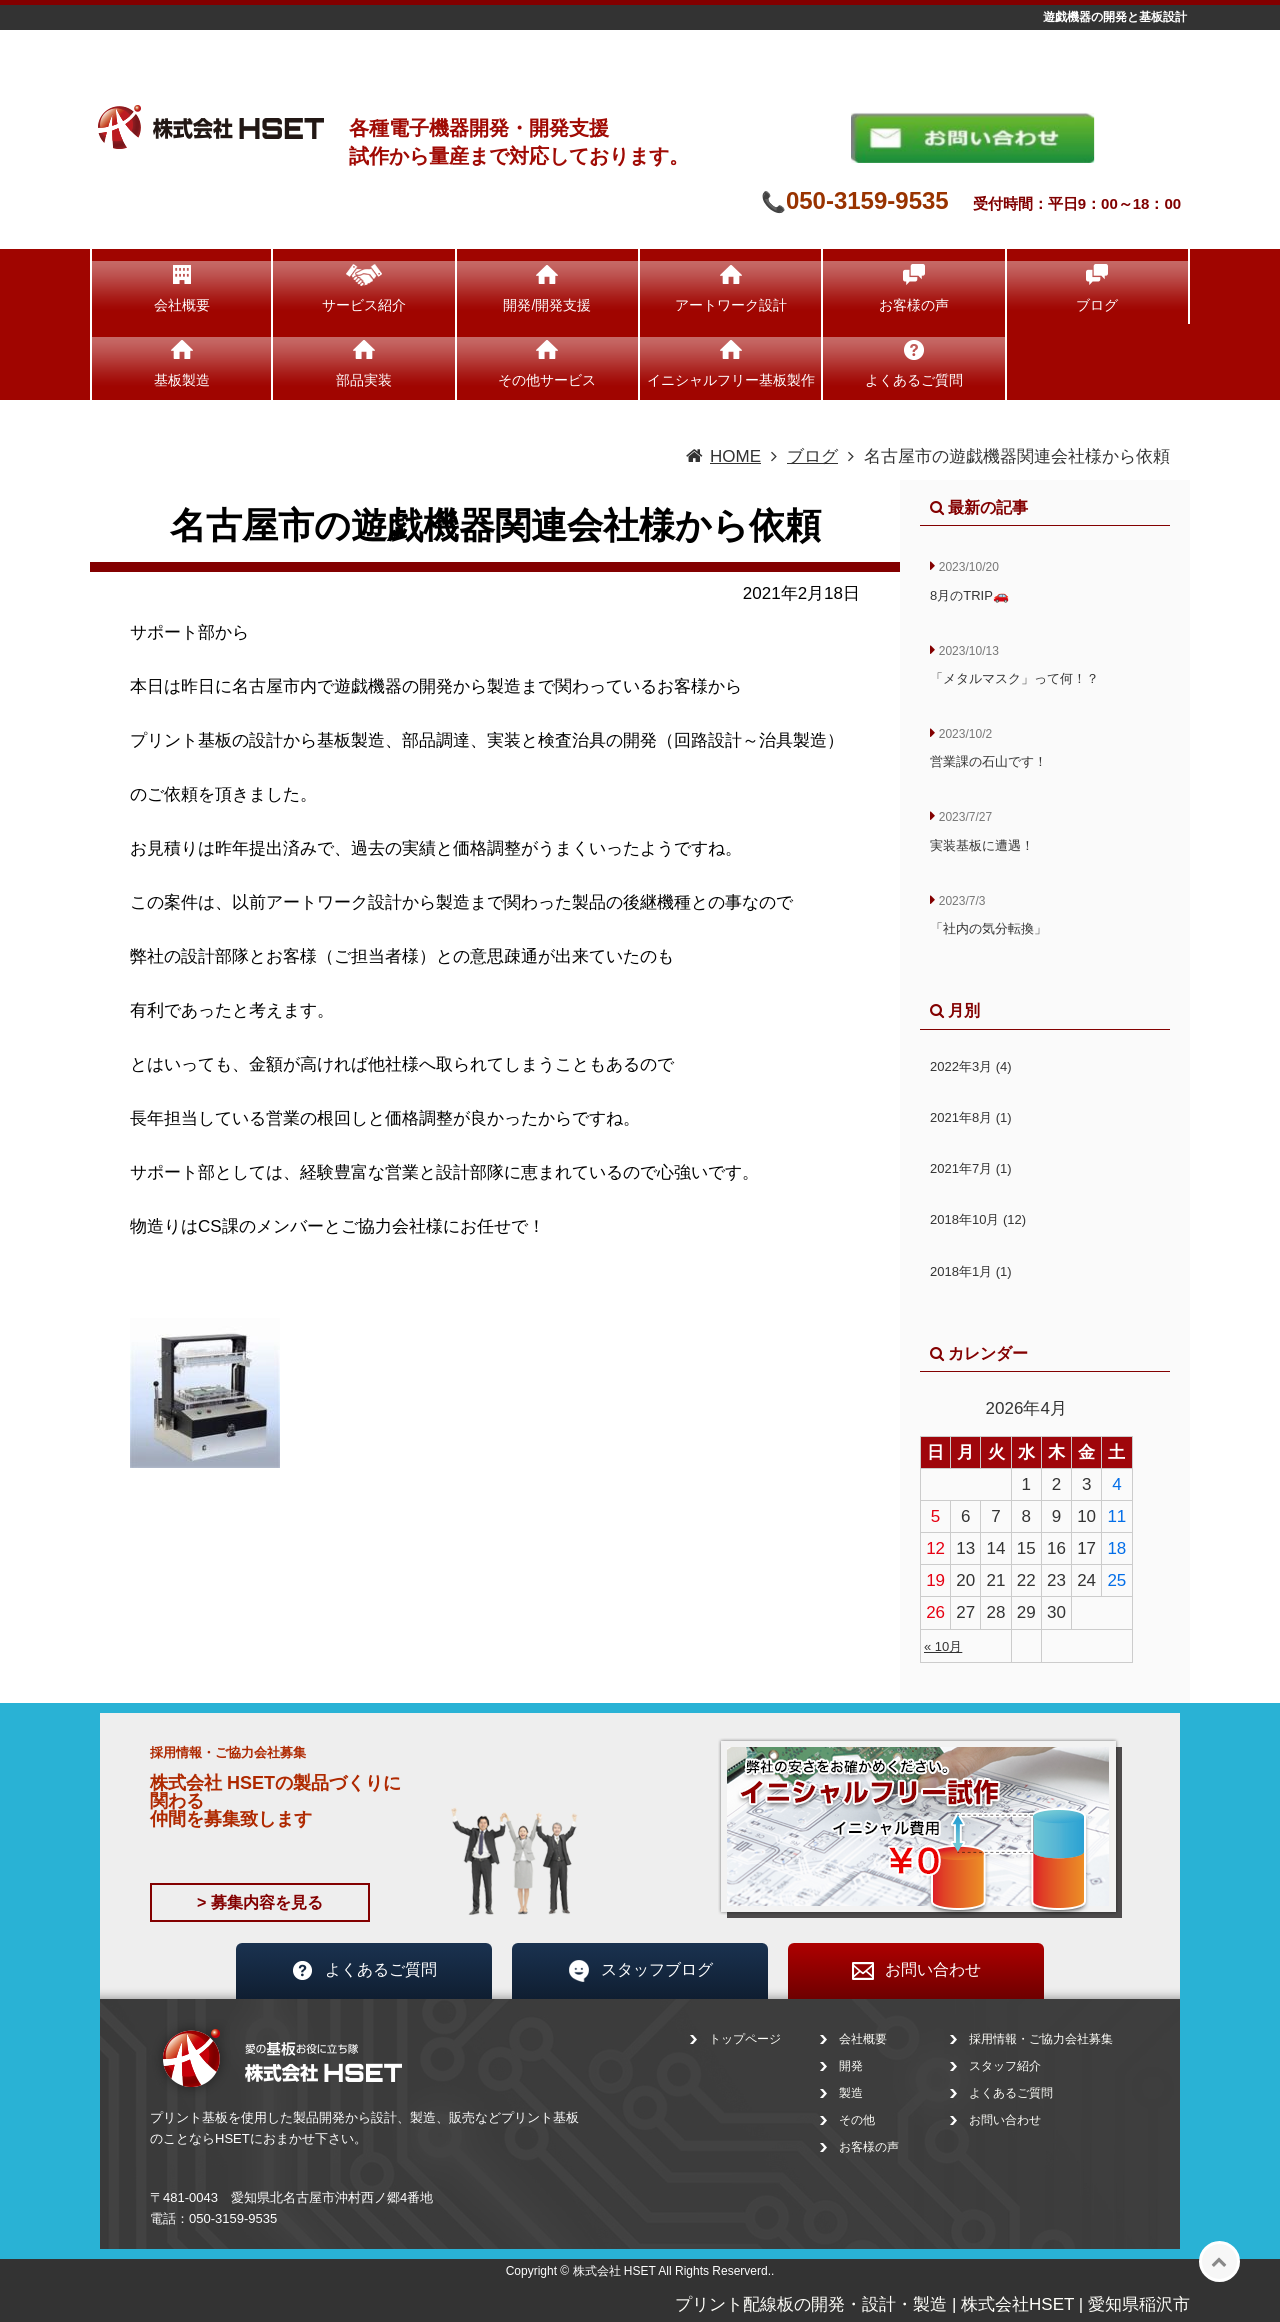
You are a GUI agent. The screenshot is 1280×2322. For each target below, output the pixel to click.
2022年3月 (971, 1066)
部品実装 (364, 380)
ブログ (1097, 305)
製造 (851, 2093)
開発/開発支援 (547, 305)
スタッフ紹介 (1005, 2066)
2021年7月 (971, 1168)
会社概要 (182, 305)
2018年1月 (971, 1271)
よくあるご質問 (914, 380)
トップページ (745, 2039)
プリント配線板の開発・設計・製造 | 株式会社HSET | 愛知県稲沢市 (932, 2304)
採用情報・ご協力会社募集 (1041, 2039)
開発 (851, 2066)
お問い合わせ (916, 1971)
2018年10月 (978, 1219)
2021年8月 (971, 1117)
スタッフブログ (640, 1971)
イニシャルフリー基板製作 (731, 380)
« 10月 (943, 1646)
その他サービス (547, 380)
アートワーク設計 (731, 305)
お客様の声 (914, 305)
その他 (857, 2120)
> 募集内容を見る (260, 1902)
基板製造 (182, 380)
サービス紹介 (364, 305)
